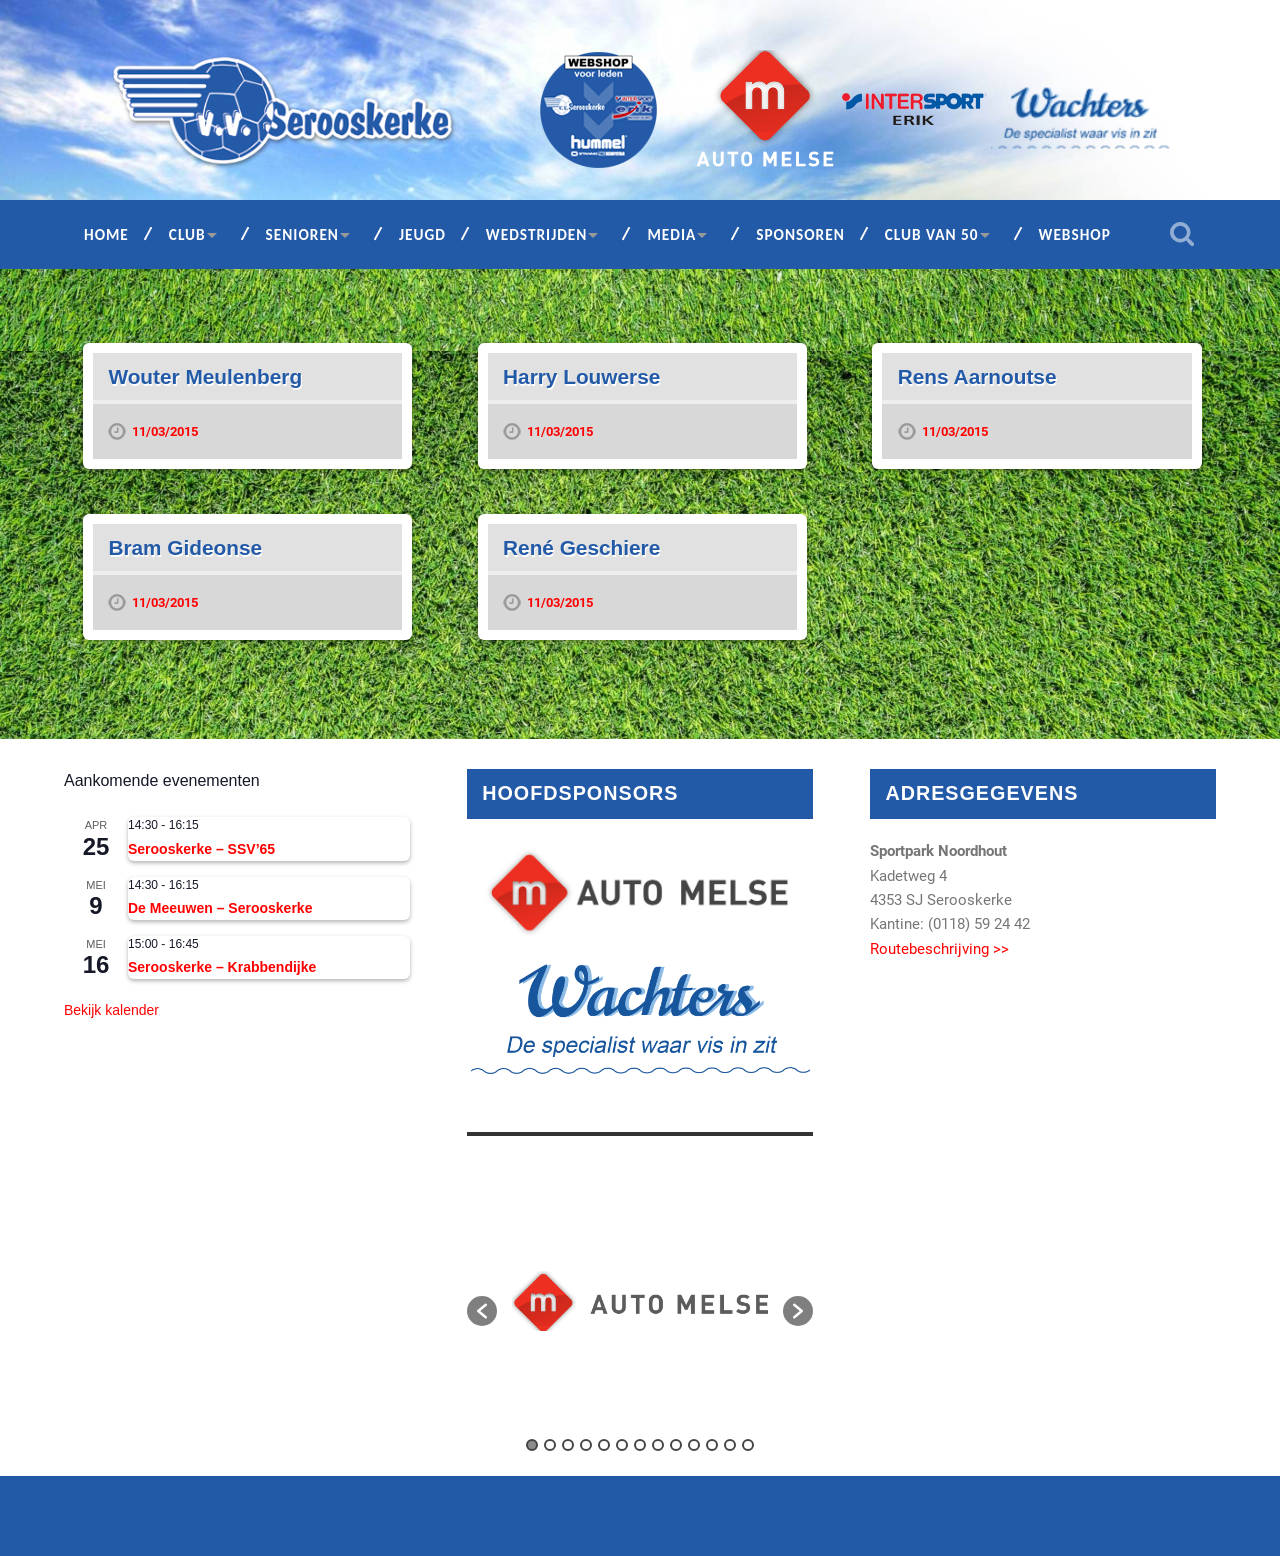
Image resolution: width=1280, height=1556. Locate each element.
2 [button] (550, 1445)
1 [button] (532, 1445)
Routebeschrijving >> (939, 949)
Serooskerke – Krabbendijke (222, 967)
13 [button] (748, 1445)
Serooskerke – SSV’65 (201, 849)
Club (187, 234)
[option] (640, 1301)
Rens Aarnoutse (977, 376)
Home (106, 234)
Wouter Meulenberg (205, 376)
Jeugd (422, 234)
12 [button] (730, 1445)
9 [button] (676, 1445)
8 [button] (658, 1445)
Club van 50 (932, 234)
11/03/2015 (165, 431)
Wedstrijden (537, 234)
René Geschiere (581, 547)
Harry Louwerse (581, 376)
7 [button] (640, 1445)
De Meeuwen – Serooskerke (220, 908)
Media (671, 234)
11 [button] (712, 1445)
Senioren (302, 234)
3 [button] (568, 1445)
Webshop (1075, 234)
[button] (482, 1311)
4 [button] (586, 1445)
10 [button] (694, 1445)
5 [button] (604, 1445)
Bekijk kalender (111, 1010)
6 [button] (622, 1445)
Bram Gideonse (185, 547)
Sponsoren (800, 234)
